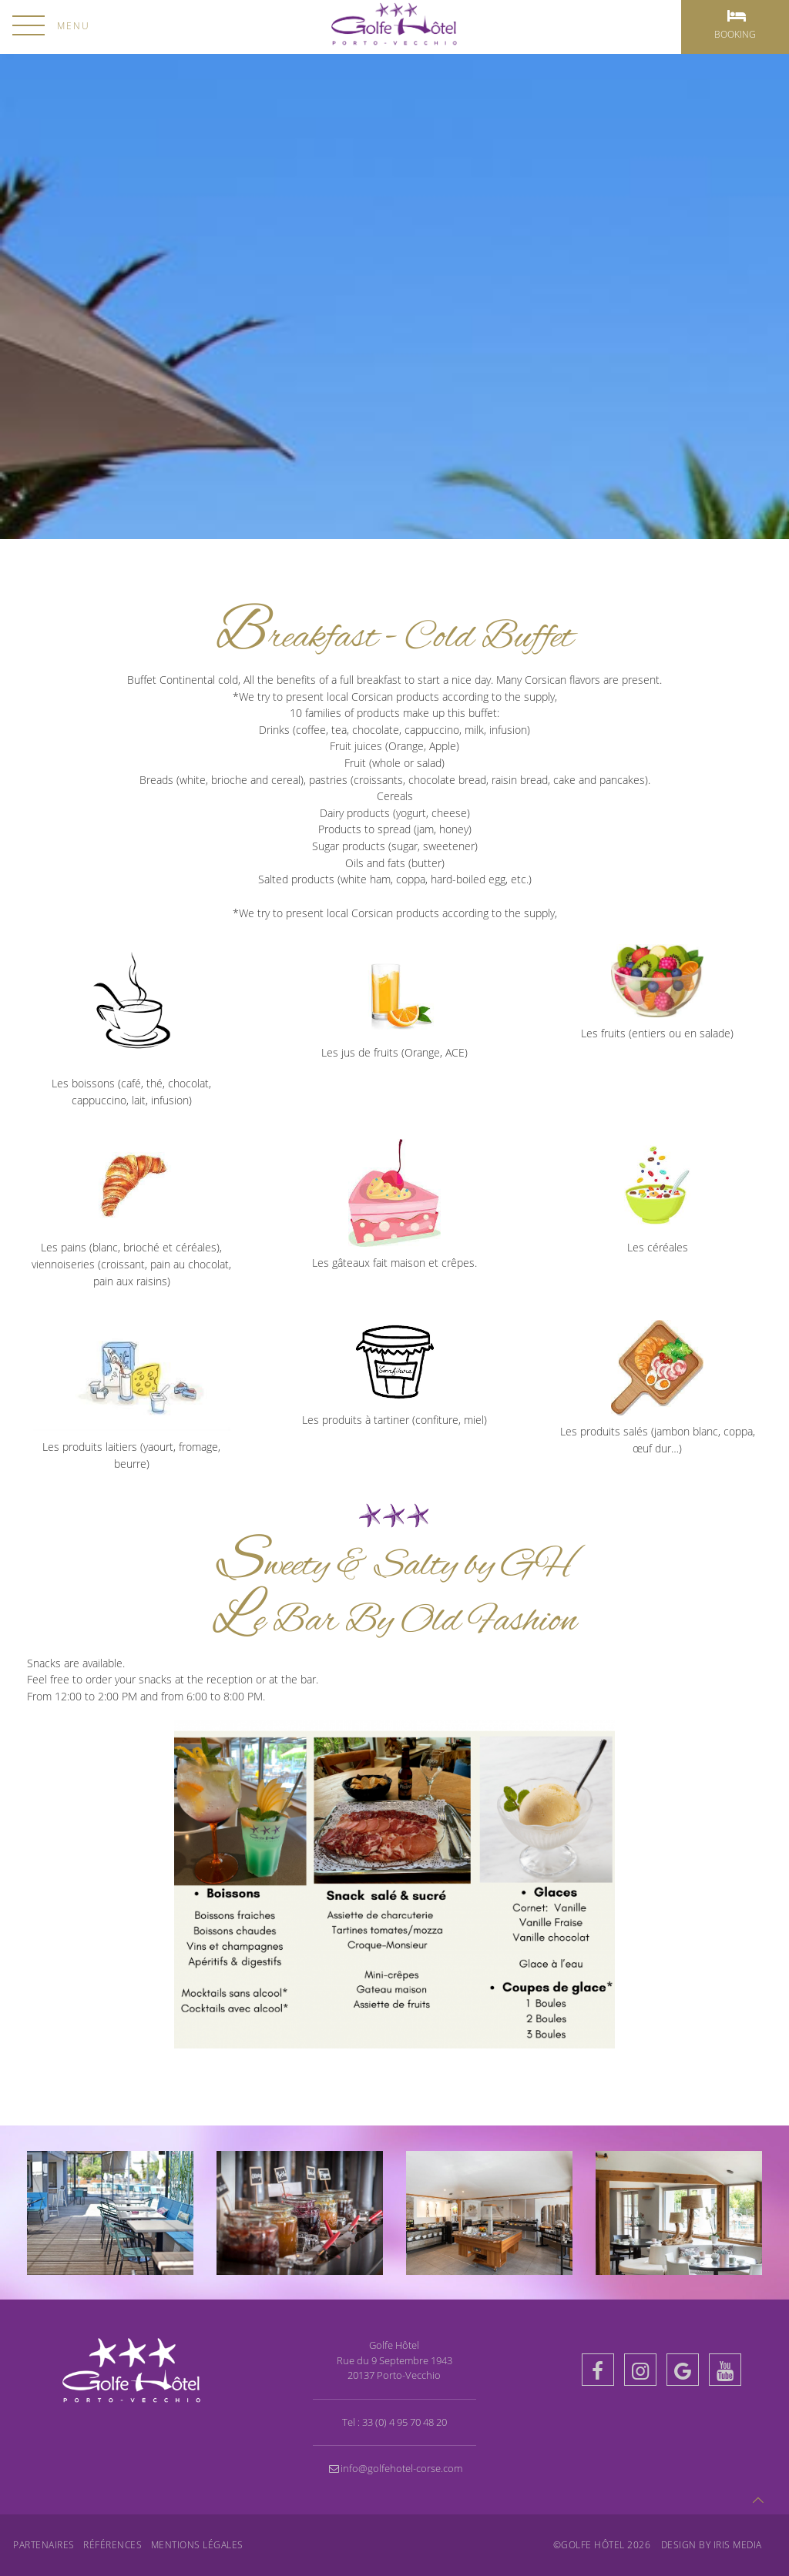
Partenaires (44, 2545)
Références (112, 2545)
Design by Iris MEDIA (711, 2545)
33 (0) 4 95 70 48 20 (404, 2422)
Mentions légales (197, 2545)
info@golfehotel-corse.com (394, 2468)
